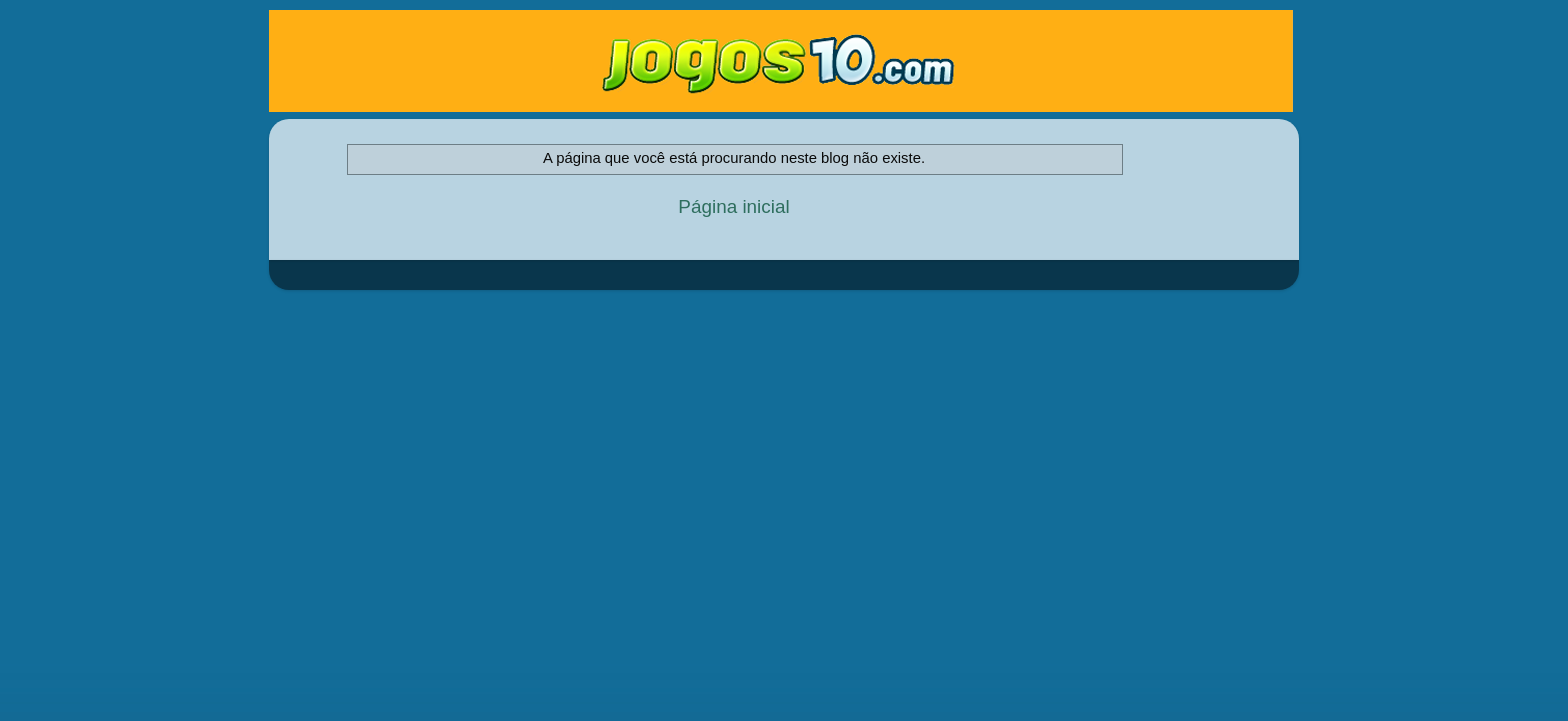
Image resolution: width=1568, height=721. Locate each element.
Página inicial (733, 206)
